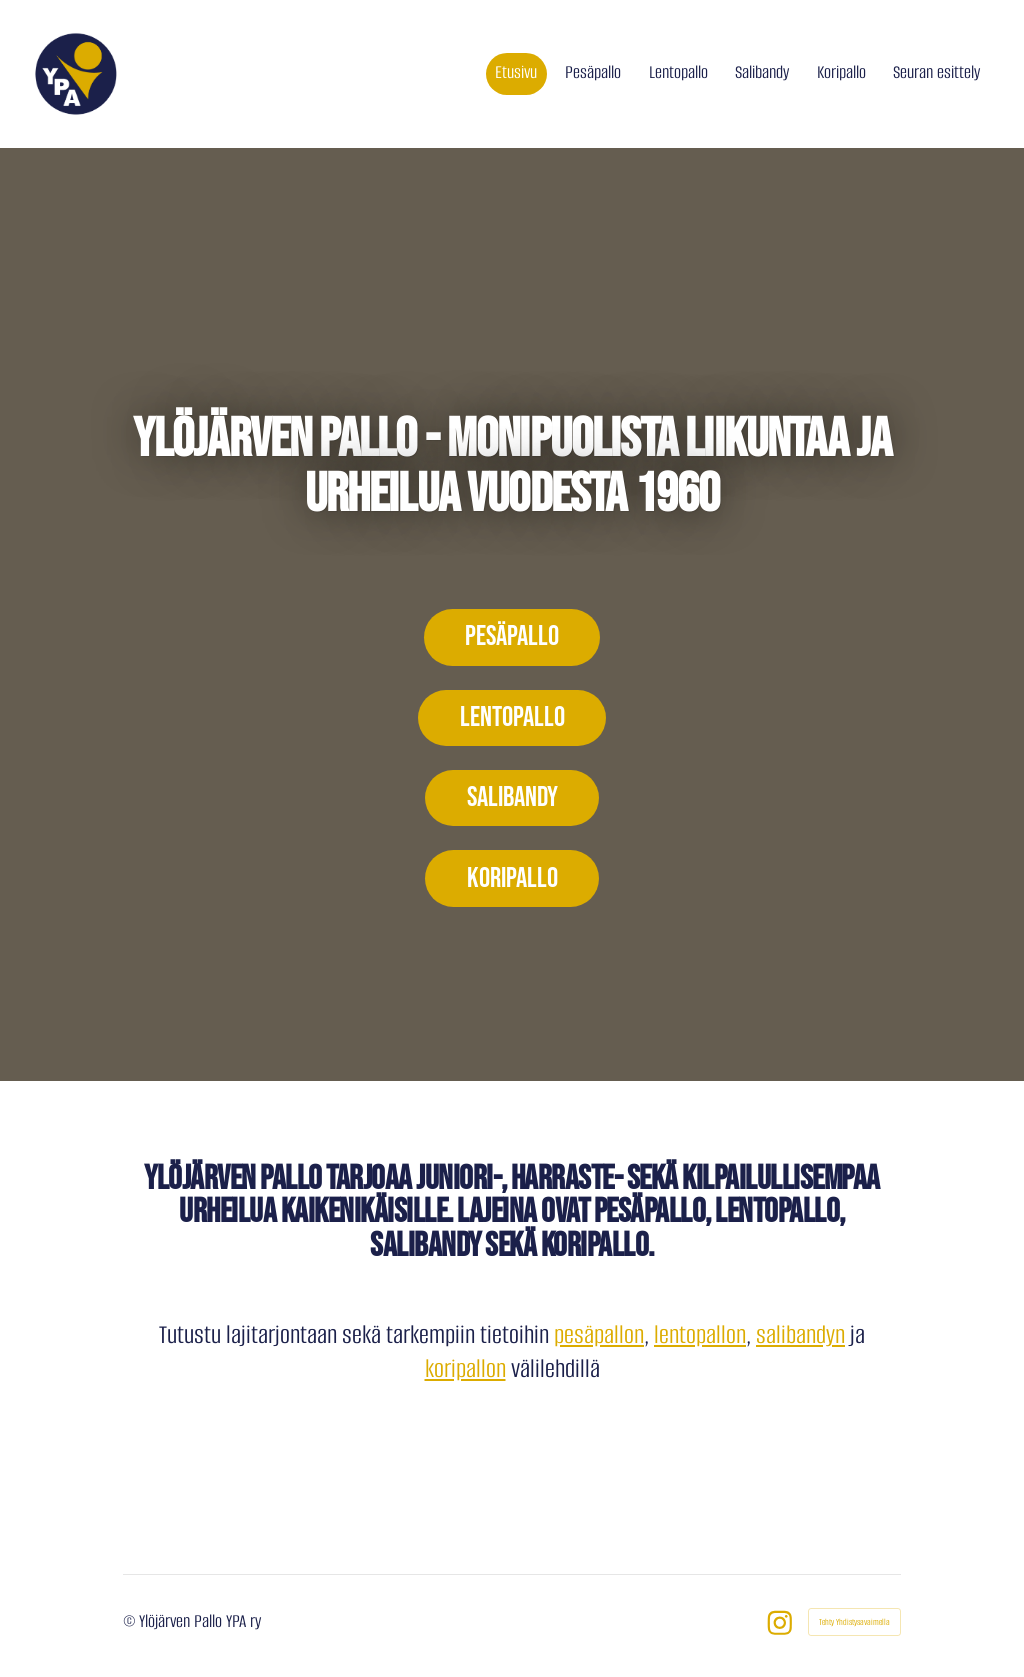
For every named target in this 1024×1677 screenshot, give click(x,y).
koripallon (465, 1368)
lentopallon (700, 1334)
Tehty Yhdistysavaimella (854, 1622)
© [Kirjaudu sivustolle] (131, 1621)
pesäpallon (599, 1334)
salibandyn (800, 1334)
